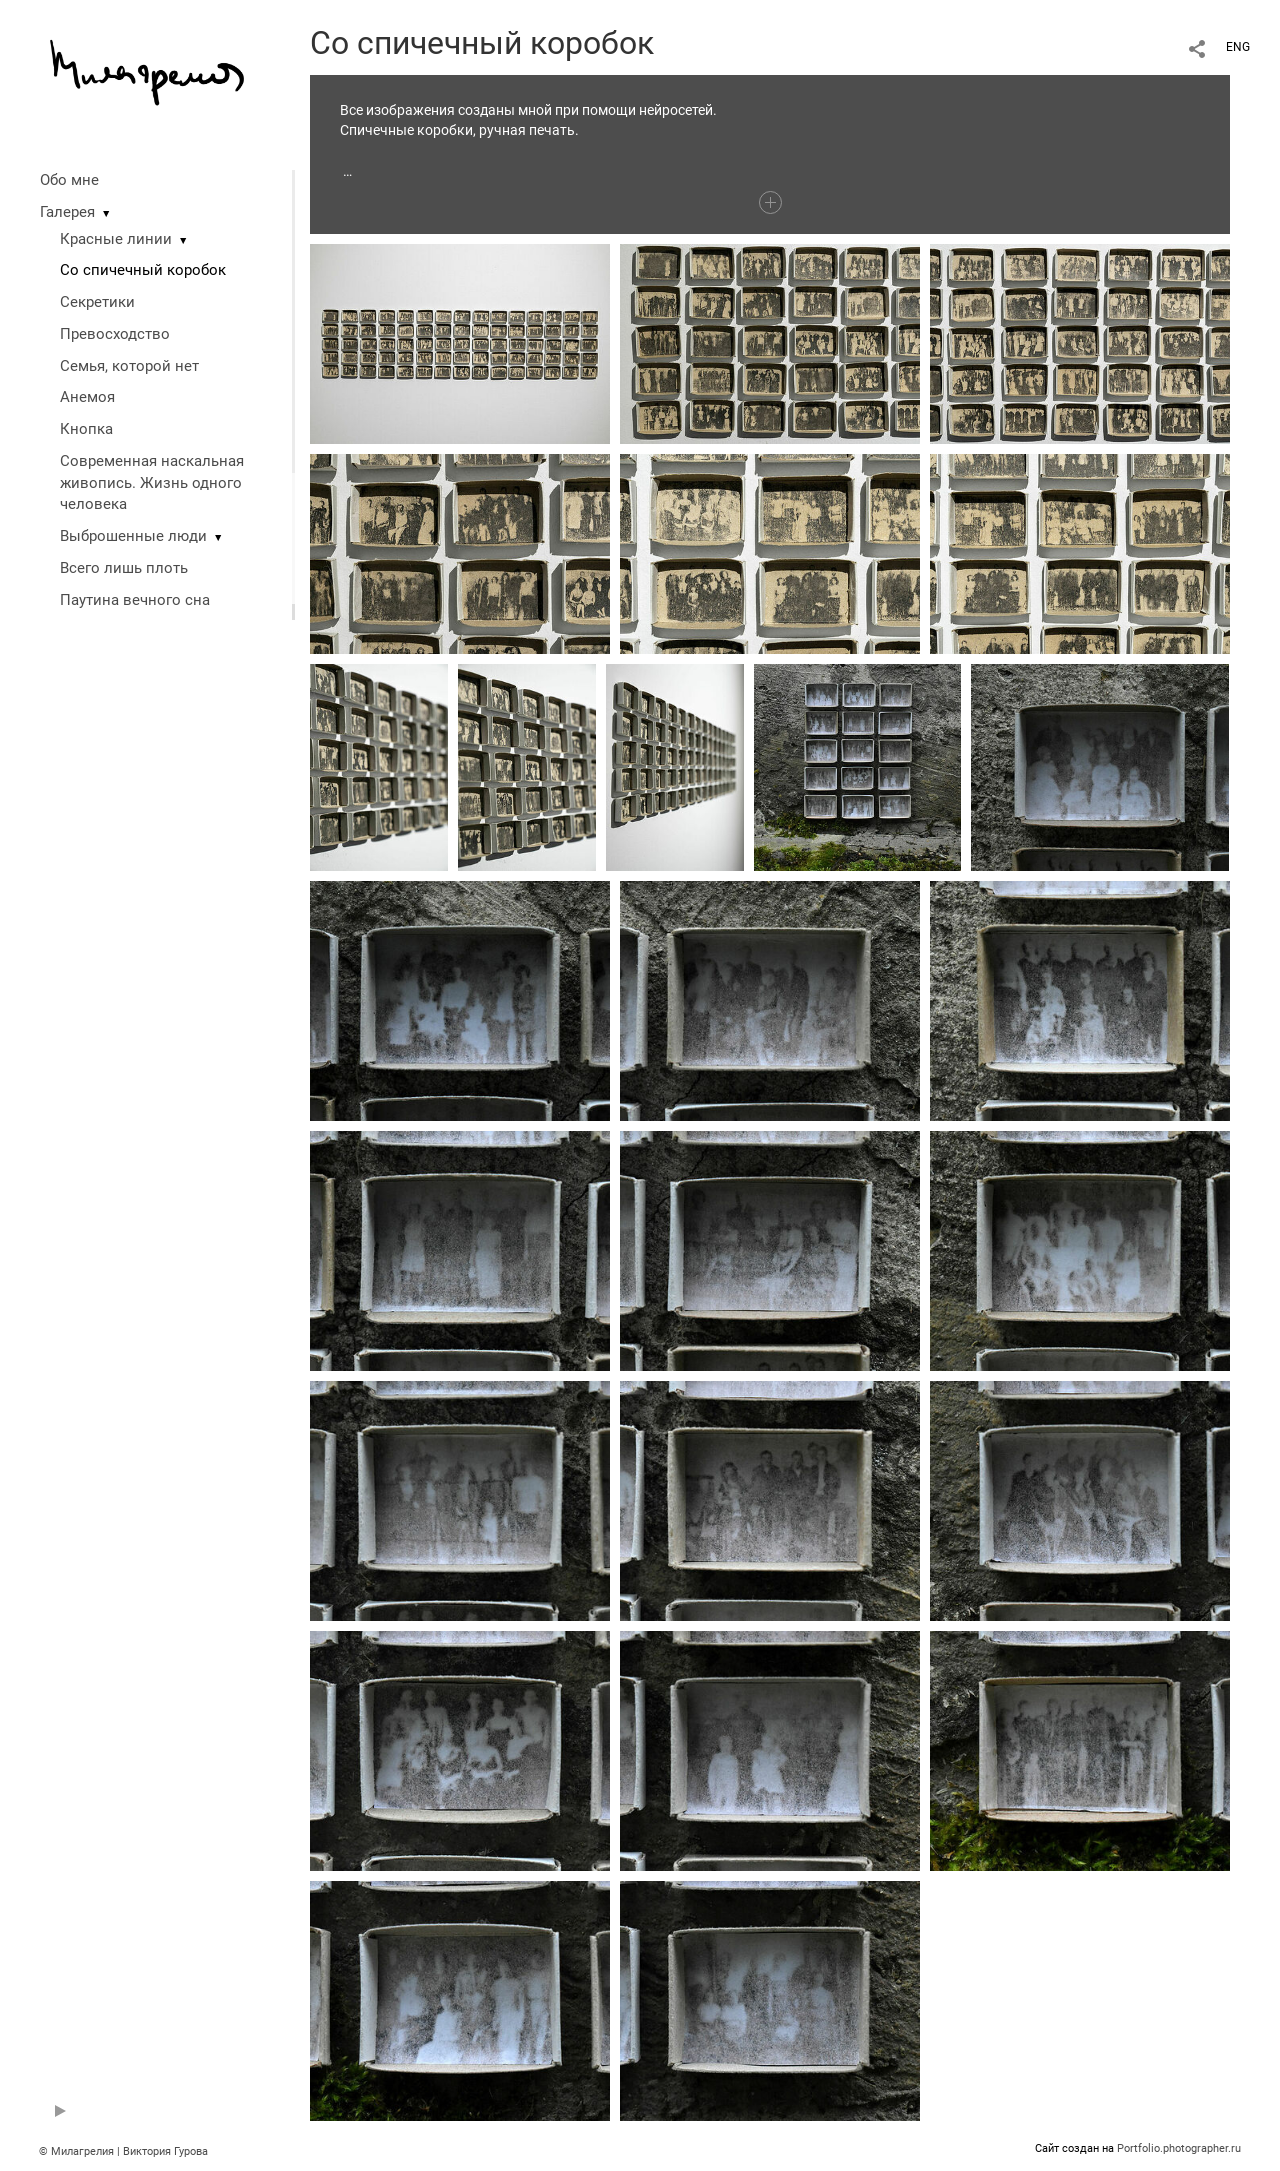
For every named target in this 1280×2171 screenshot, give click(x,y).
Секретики (97, 302)
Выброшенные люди (133, 536)
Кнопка (86, 429)
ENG (1238, 47)
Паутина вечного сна (135, 600)
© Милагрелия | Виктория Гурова (123, 2151)
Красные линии (116, 239)
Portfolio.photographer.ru (1179, 2148)
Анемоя (87, 397)
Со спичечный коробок (143, 270)
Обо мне (69, 180)
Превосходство (115, 334)
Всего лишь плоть (124, 568)
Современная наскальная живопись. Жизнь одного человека (152, 483)
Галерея (67, 212)
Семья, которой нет (129, 366)
